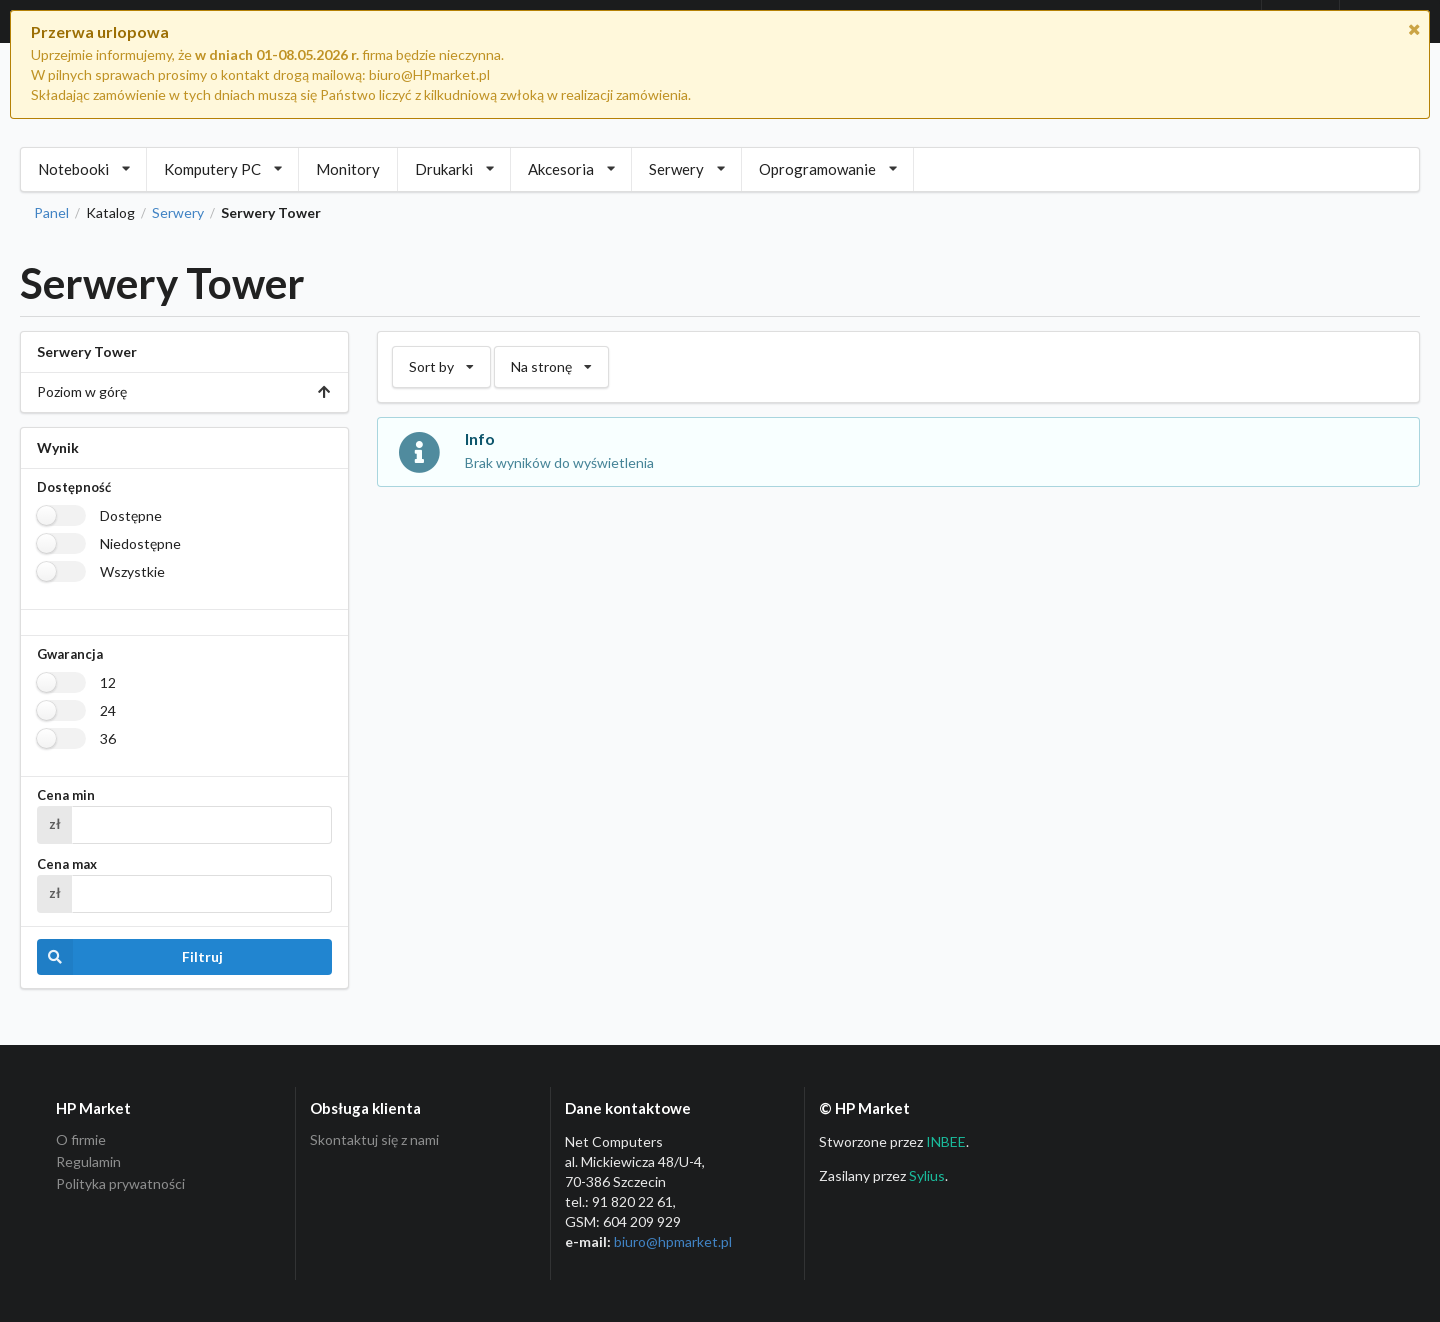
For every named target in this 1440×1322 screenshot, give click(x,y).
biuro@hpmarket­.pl (673, 1241)
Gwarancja (70, 654)
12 (108, 682)
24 (108, 710)
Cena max (67, 864)
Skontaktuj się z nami (374, 1140)
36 (108, 738)
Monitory (348, 169)
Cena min (66, 795)
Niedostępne (140, 543)
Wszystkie (132, 571)
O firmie (81, 1140)
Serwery (178, 213)
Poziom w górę (184, 391)
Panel (51, 213)
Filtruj (130, 957)
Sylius (927, 1175)
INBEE (946, 1141)
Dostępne (131, 515)
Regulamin (88, 1161)
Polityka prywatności (120, 1183)
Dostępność (74, 487)
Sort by (441, 361)
